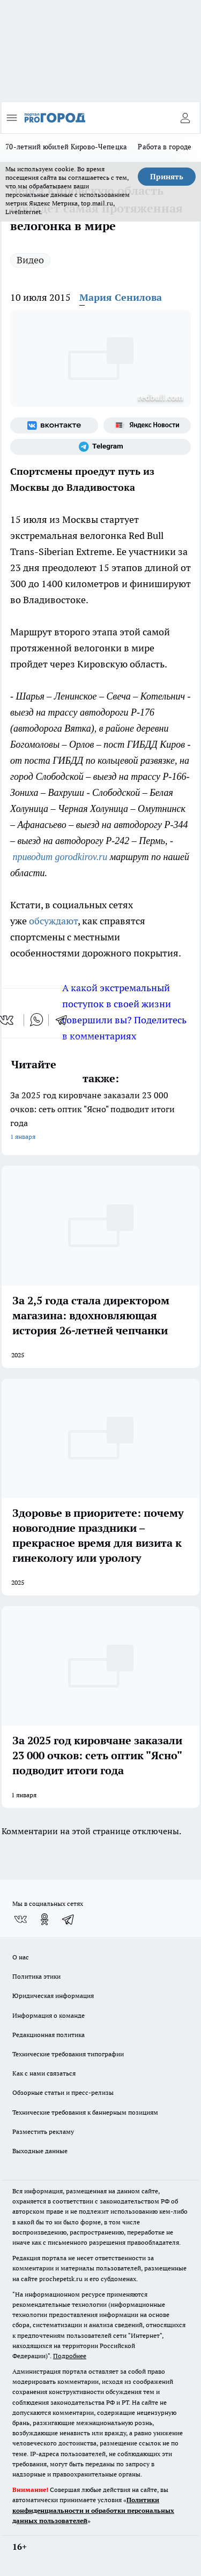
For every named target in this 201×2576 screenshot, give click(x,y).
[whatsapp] (36, 1020)
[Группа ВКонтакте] (54, 425)
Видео (30, 260)
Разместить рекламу (43, 2131)
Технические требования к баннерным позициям (85, 2112)
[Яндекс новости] (147, 425)
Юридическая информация (53, 1996)
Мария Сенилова (120, 297)
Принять (166, 176)
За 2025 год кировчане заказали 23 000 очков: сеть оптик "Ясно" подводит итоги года (100, 1117)
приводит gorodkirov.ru (60, 857)
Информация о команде (48, 2015)
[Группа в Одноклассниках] (44, 1919)
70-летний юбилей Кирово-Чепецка (66, 146)
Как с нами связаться (44, 2073)
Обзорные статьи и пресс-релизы (63, 2092)
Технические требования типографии (68, 2054)
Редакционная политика (48, 2035)
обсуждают (53, 921)
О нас (20, 1957)
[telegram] (65, 1020)
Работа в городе (164, 146)
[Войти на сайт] (185, 117)
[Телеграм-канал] (100, 447)
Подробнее (69, 2356)
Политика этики (36, 1976)
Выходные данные (40, 2151)
